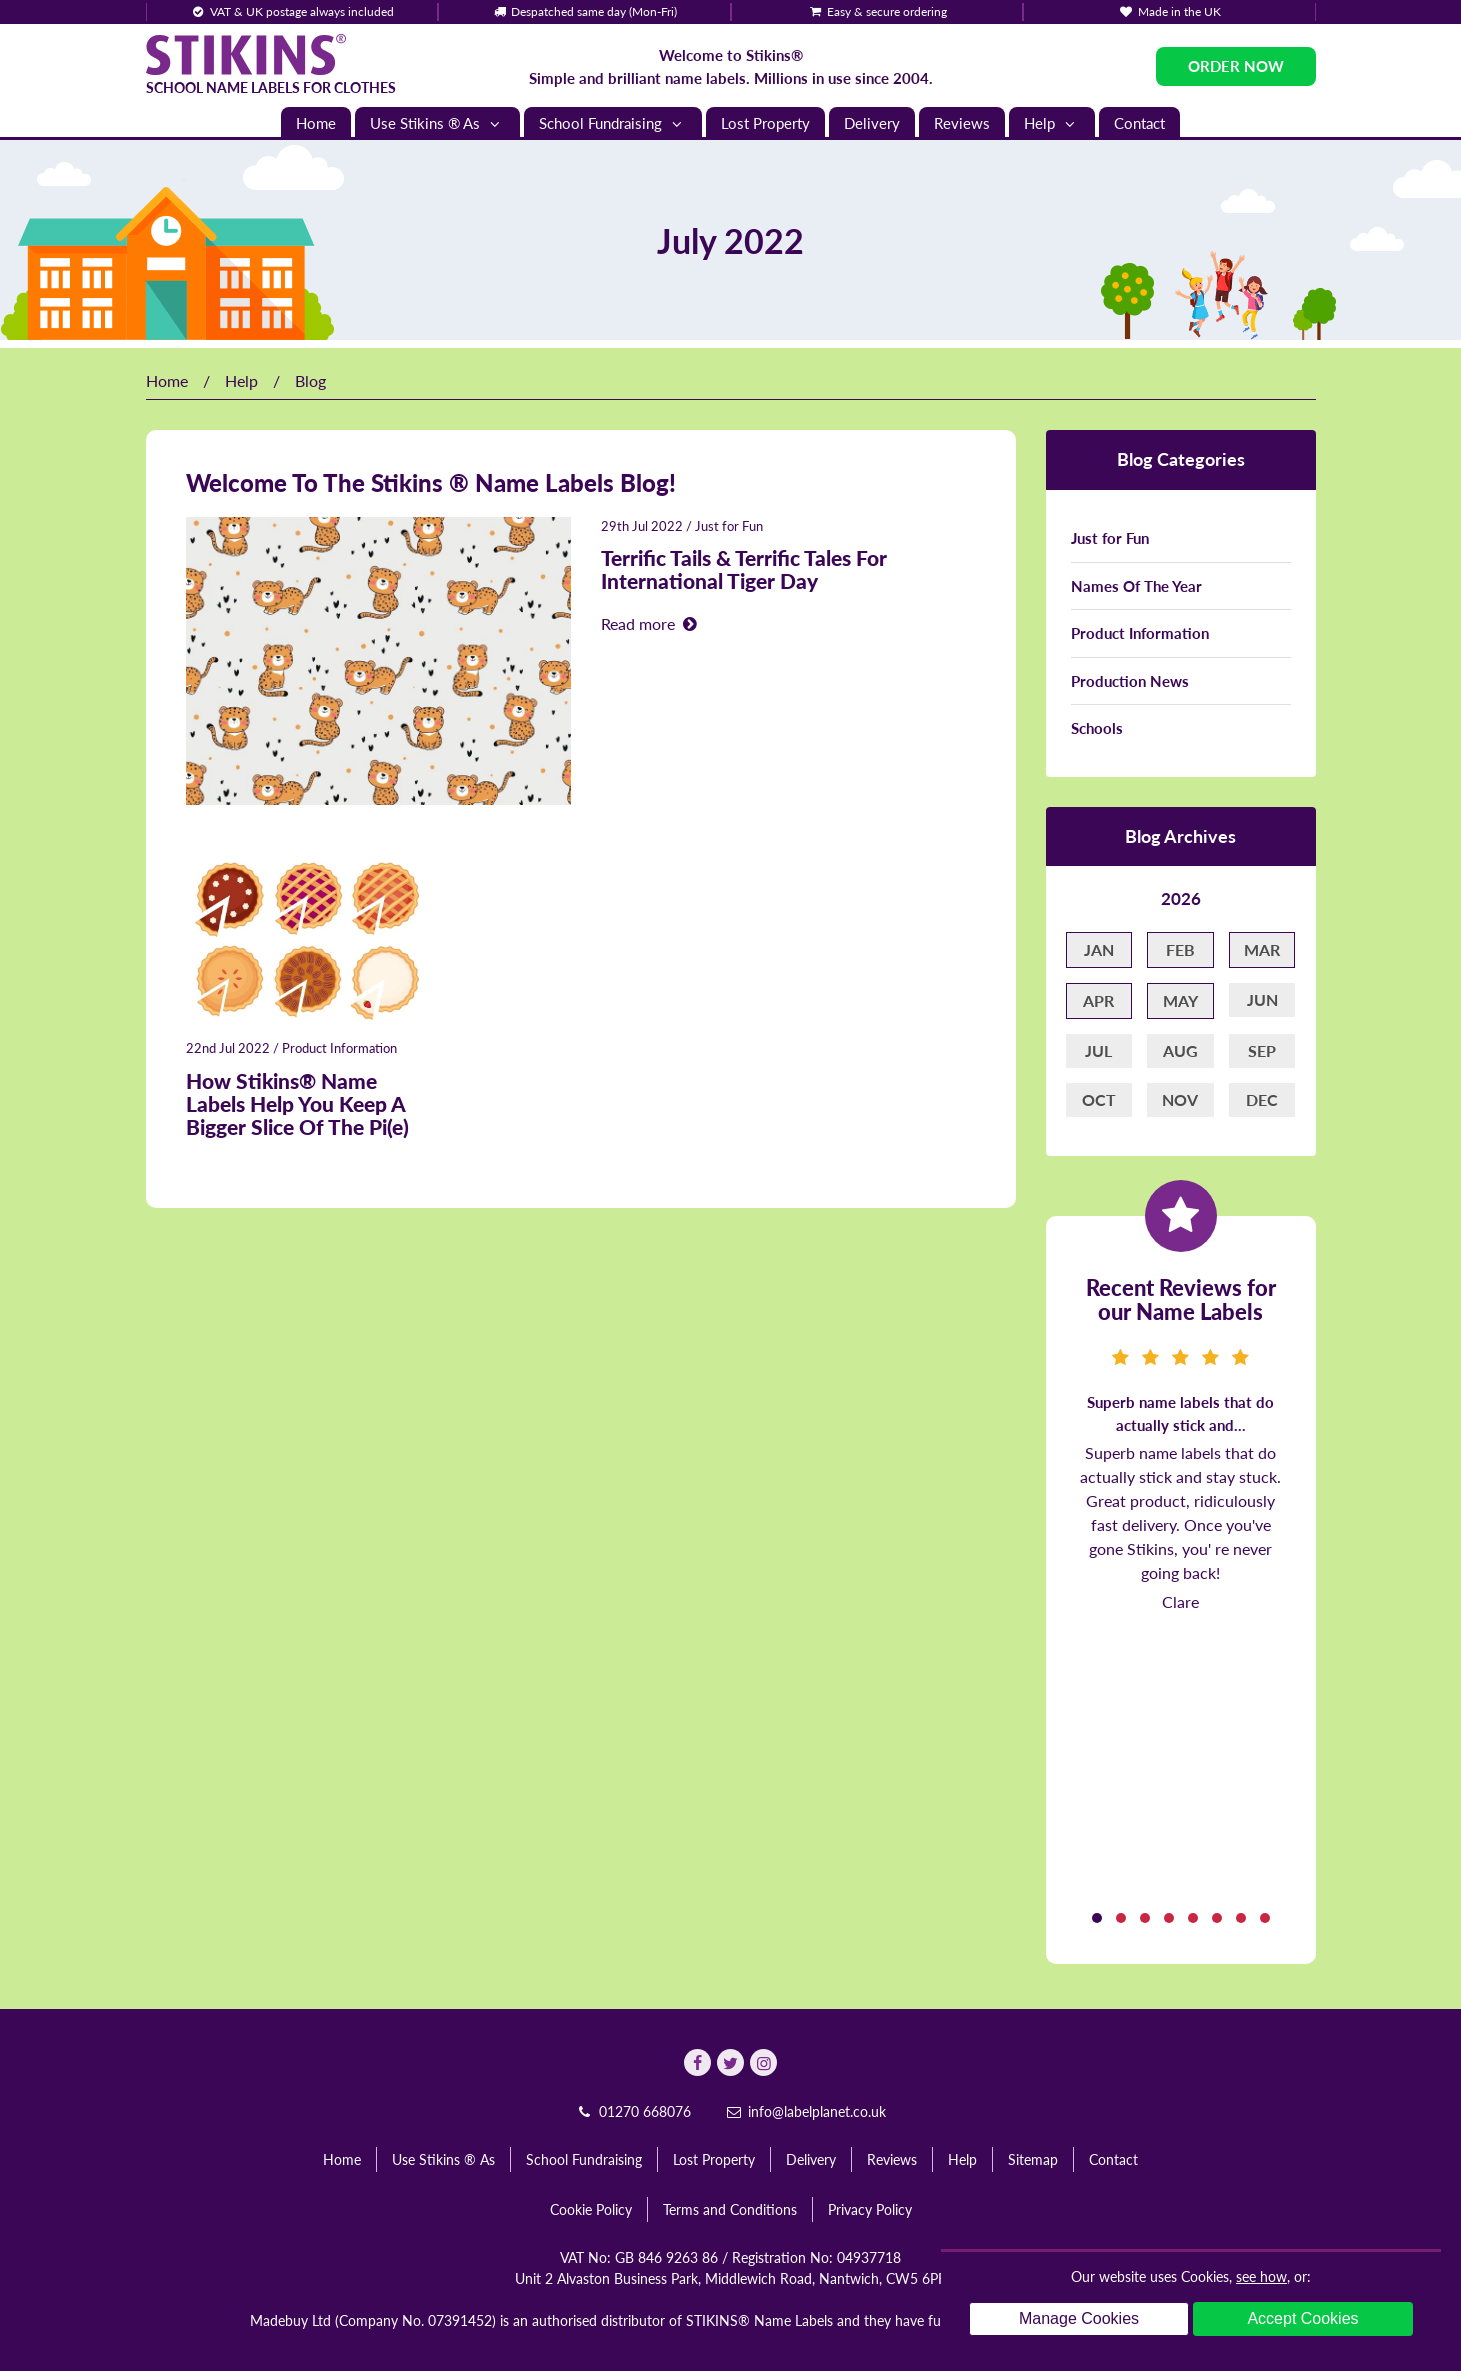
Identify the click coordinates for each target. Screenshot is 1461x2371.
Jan (1099, 949)
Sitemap (1033, 2159)
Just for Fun (729, 526)
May (1180, 1000)
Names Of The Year (1136, 586)
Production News (1130, 681)
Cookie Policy (591, 2209)
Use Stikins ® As (437, 123)
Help (1052, 123)
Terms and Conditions (730, 2209)
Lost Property (765, 123)
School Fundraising (613, 123)
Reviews (962, 123)
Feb (1180, 949)
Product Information (339, 1048)
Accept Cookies (1302, 2318)
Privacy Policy (870, 2209)
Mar (1262, 949)
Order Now (1236, 66)
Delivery (872, 123)
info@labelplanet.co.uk (806, 2111)
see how (1261, 2276)
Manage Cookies (1079, 2318)
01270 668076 (633, 2111)
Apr (1098, 1000)
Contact (1139, 123)
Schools (1097, 728)
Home (316, 123)
